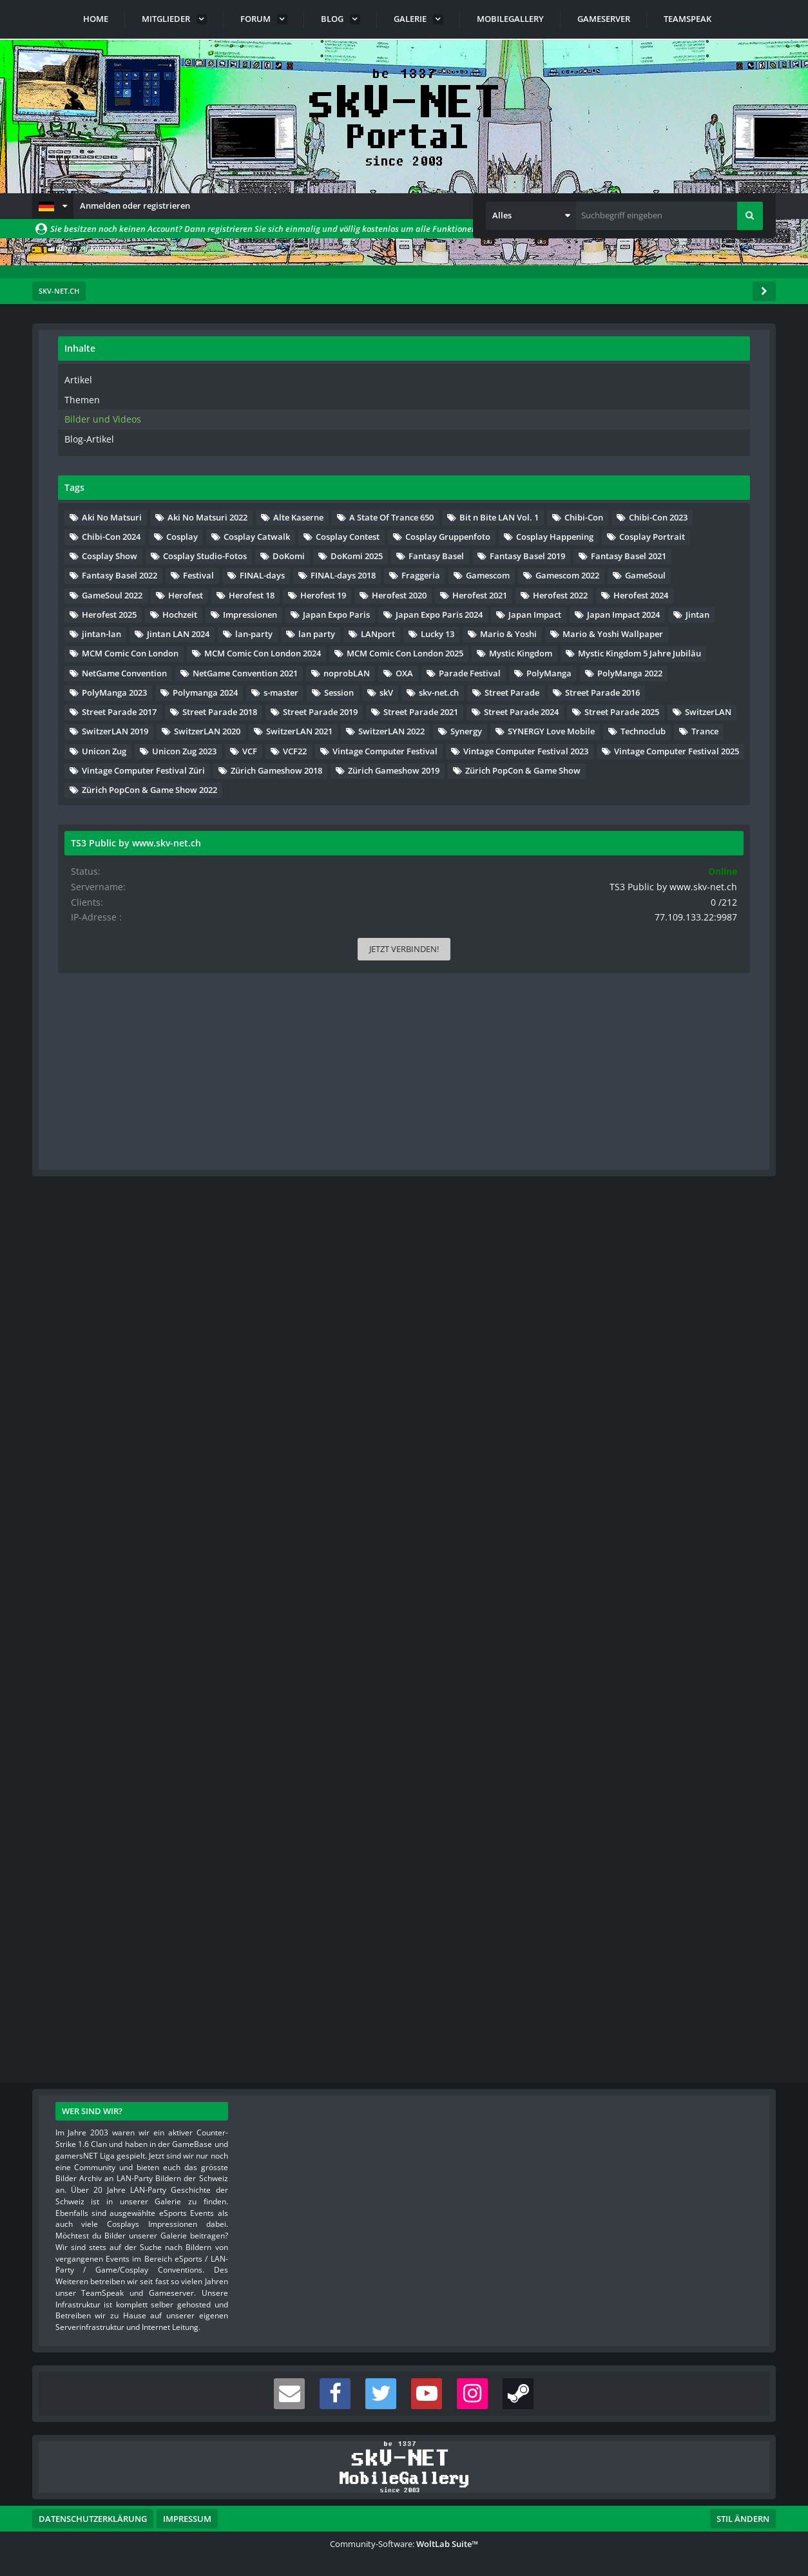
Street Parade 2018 (637, 1467)
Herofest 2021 (707, 922)
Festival (716, 805)
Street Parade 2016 (637, 1429)
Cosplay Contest (632, 649)
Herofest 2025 (627, 961)
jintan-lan (619, 1058)
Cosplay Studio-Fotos (642, 727)
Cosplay (615, 630)
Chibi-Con (724, 591)
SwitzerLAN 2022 (633, 1623)
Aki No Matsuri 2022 (640, 533)
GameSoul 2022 (630, 883)
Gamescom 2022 (632, 864)
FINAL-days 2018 (703, 825)
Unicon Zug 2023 (702, 1682)
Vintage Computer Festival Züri (661, 1779)
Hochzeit (697, 961)
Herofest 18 (623, 902)
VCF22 (652, 1701)
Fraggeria (619, 844)
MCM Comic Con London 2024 (658, 1175)
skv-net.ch (715, 1389)
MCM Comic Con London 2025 (658, 1195)
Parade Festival (631, 1311)
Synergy (708, 1623)
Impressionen (627, 980)
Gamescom (686, 844)
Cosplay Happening (638, 688)
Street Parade (627, 1409)
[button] (52, 206)
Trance (684, 1662)
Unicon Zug (622, 1682)
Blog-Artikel (604, 436)
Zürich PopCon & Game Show (657, 1838)
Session (615, 1389)
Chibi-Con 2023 (629, 610)
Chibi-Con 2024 (713, 610)
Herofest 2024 (707, 942)
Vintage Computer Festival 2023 (662, 1740)
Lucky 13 (676, 1097)
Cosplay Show (719, 708)
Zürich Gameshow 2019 (645, 1818)
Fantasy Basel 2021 (637, 786)
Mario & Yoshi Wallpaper (650, 1136)
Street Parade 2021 (637, 1506)
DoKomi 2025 (626, 747)
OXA (680, 1292)
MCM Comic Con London (648, 1155)
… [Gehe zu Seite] (156, 398)
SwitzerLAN (723, 1545)
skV (662, 1389)
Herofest (703, 883)
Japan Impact (626, 1020)
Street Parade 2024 (637, 1526)
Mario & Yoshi (628, 1117)
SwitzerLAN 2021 (633, 1604)
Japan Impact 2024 (636, 1039)
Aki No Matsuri (630, 513)
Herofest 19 (694, 902)
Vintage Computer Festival (652, 1720)
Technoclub (622, 1662)
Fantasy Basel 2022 (637, 805)
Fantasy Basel (705, 747)
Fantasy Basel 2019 (637, 766)
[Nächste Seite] (195, 399)
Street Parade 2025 (637, 1545)
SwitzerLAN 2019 (633, 1564)
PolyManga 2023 (632, 1351)
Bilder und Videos (615, 417)
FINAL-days (622, 825)
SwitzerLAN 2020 (633, 1584)
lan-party (618, 1078)
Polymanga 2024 (632, 1370)
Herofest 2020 (627, 922)
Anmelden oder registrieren (135, 205)
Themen (598, 398)
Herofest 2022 (627, 942)
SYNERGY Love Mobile (643, 1642)
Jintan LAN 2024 (696, 1058)
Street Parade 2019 (637, 1487)
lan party (681, 1078)
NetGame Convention (642, 1253)
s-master (708, 1370)
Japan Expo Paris (713, 980)
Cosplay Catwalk (690, 630)
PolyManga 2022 (632, 1331)
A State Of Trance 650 (642, 571)
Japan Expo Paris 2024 (643, 1000)
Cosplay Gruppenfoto (642, 669)
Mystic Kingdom (631, 1214)
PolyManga (710, 1311)
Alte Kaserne (625, 552)
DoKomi (725, 727)
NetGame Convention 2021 (652, 1273)
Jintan (710, 1039)
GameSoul (709, 864)
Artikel (594, 379)
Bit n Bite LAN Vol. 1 (639, 591)
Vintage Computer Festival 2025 (662, 1760)
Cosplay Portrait (633, 708)
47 (175, 398)
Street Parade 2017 (637, 1448)
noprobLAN (623, 1292)
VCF (607, 1701)
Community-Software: (404, 2544)
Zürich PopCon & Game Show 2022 (667, 1857)
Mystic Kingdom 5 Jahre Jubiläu (661, 1233)
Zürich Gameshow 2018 (645, 1798)
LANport (617, 1097)
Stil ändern (743, 2518)
